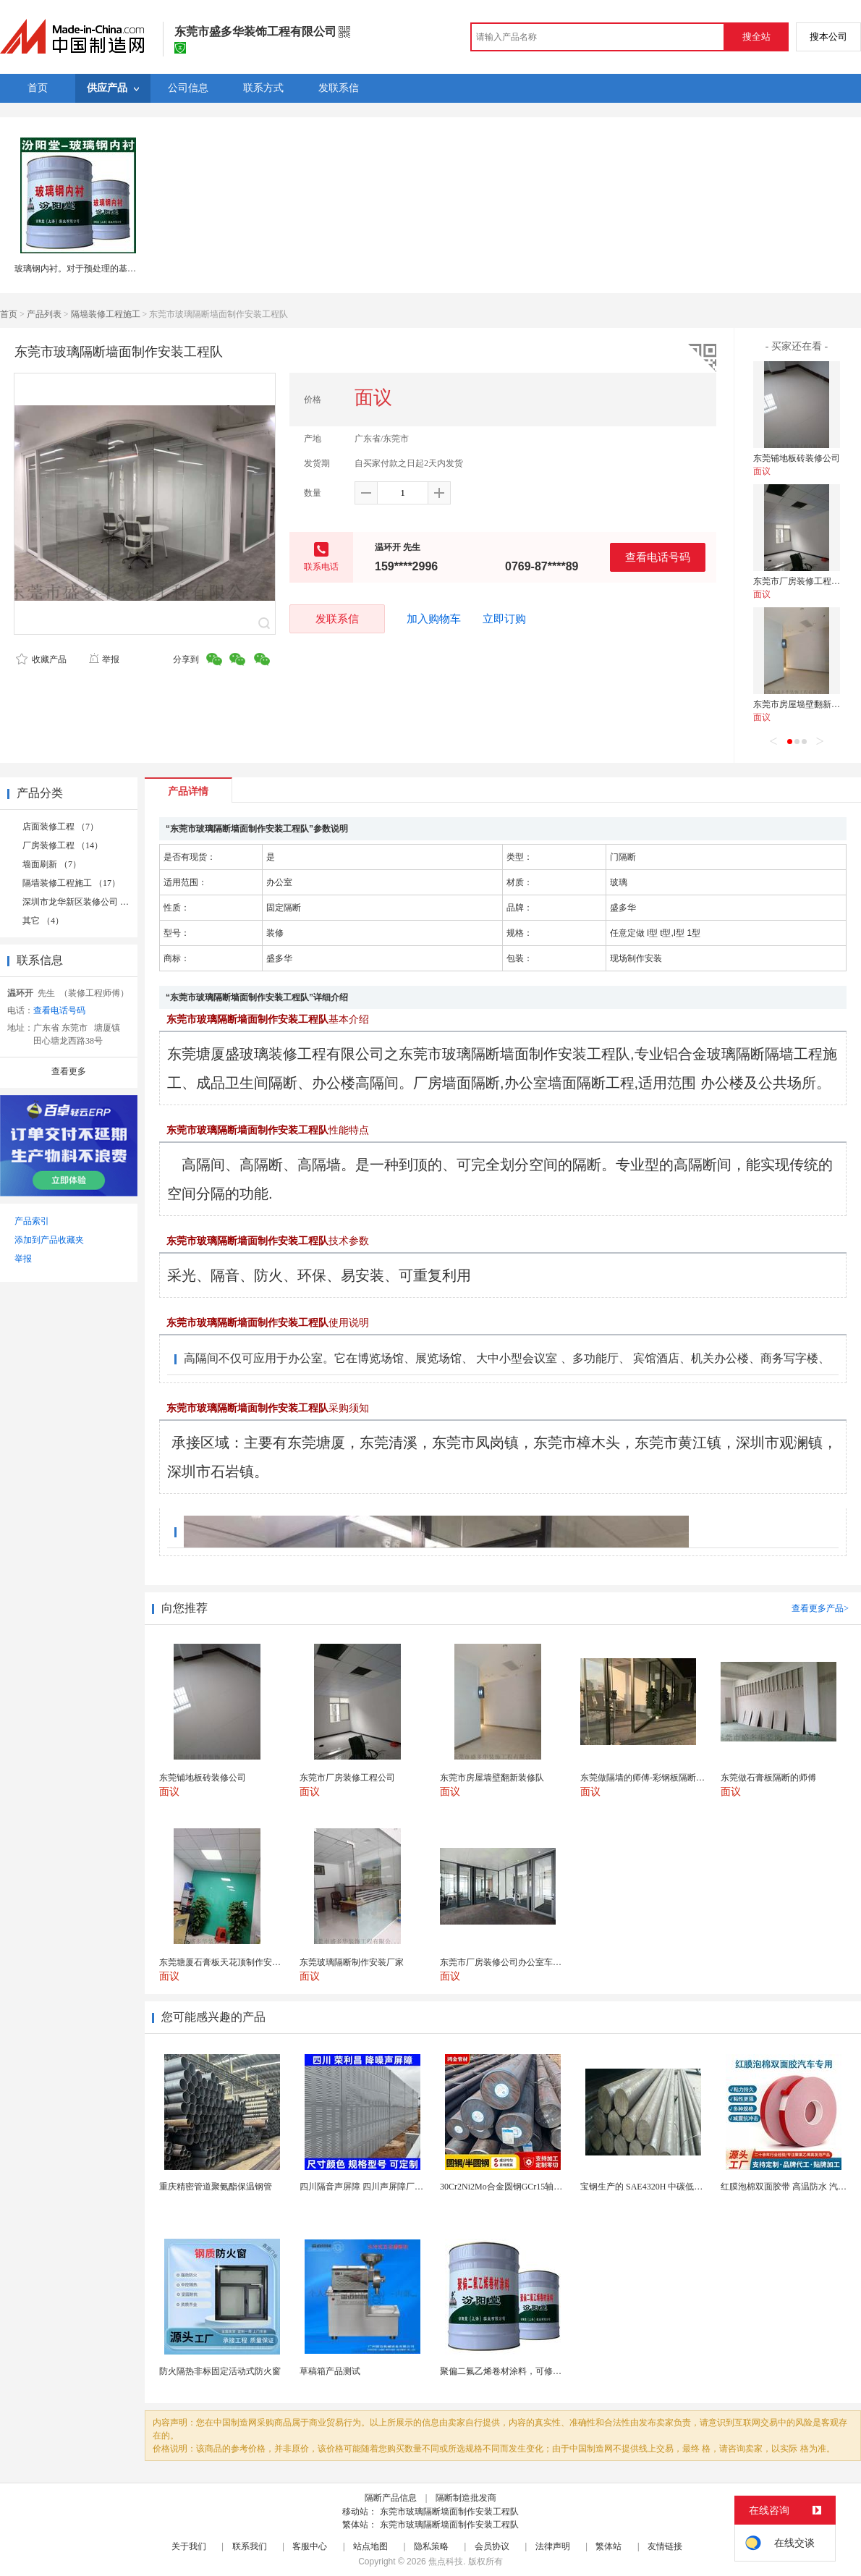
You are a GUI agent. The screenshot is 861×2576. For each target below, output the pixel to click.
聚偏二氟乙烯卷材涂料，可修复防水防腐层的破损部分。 (548, 2371)
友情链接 (665, 2546)
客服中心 (309, 2546)
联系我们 (249, 2546)
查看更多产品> (820, 1608)
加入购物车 (434, 619)
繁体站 (608, 2546)
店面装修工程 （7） (60, 827)
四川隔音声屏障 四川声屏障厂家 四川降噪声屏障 (393, 2187)
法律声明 (552, 2546)
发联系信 (337, 618)
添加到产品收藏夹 (49, 1240)
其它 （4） (43, 921)
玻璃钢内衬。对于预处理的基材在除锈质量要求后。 (114, 268)
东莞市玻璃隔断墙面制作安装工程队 (449, 2512)
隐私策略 (431, 2546)
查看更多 (68, 1071)
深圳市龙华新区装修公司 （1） (82, 902)
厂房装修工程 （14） (62, 845)
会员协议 (492, 2546)
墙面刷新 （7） (51, 864)
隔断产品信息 (391, 2498)
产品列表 (44, 314)
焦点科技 (445, 2561)
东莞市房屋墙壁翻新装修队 (805, 704)
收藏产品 (41, 659)
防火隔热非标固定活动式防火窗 (220, 2371)
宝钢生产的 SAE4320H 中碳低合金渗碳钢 (658, 2187)
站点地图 (370, 2546)
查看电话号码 (657, 557)
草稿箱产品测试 (330, 2371)
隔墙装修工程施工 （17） (71, 883)
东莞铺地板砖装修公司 (796, 458)
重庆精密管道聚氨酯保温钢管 (215, 2187)
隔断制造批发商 (466, 2498)
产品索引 (31, 1221)
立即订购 (504, 619)
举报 (103, 659)
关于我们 (188, 2546)
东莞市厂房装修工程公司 (801, 581)
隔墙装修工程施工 (105, 314)
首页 (8, 314)
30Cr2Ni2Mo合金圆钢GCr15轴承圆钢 (510, 2187)
